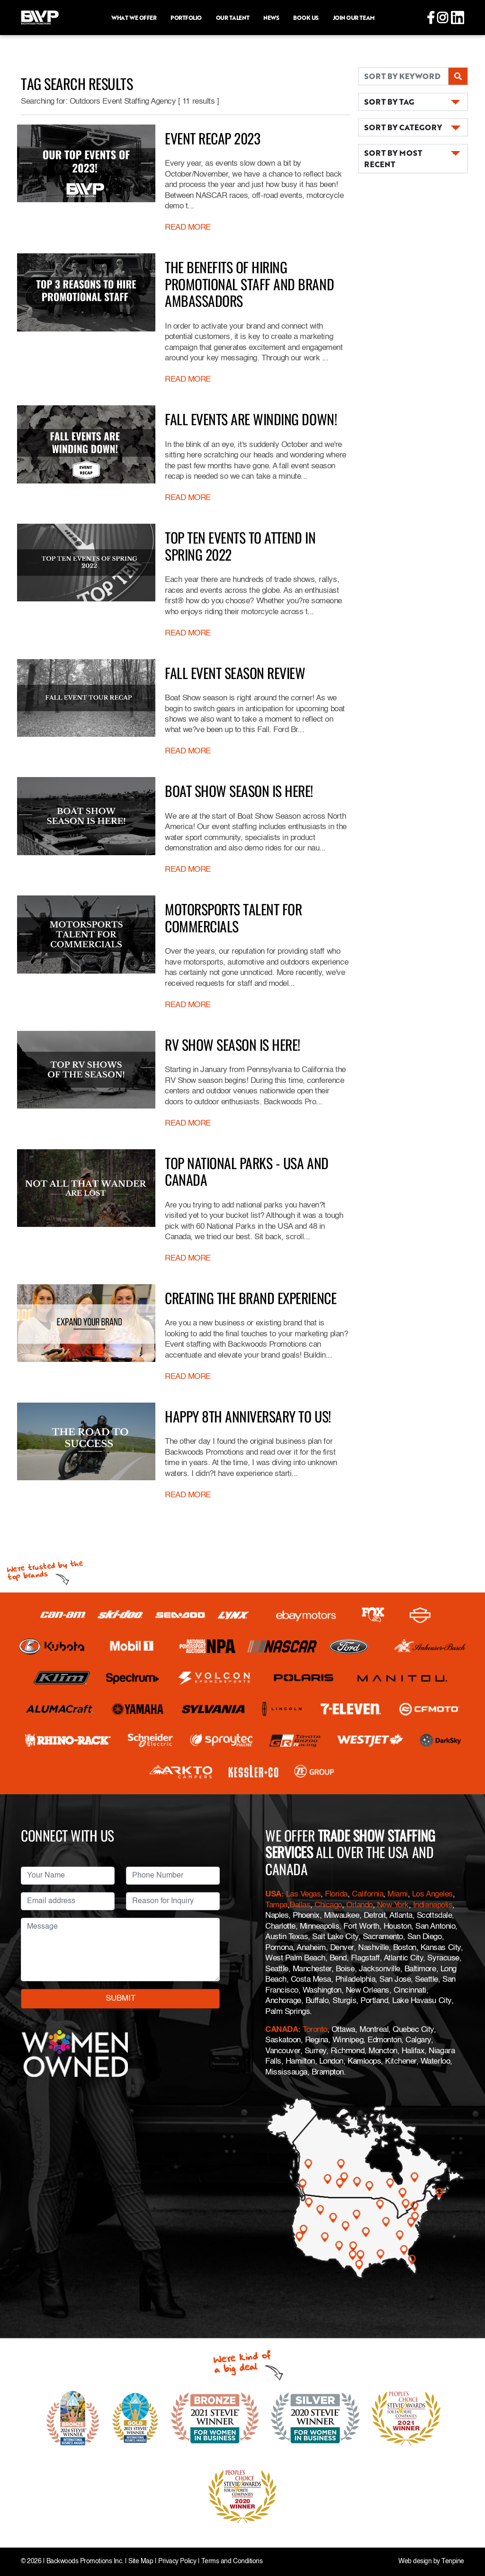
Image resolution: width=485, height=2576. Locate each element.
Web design (414, 2561)
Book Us (306, 17)
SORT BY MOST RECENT (393, 158)
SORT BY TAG (389, 102)
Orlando (358, 1905)
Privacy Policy (177, 2561)
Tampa (276, 1905)
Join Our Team (354, 17)
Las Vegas (303, 1894)
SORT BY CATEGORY (403, 127)
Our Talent (232, 17)
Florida (336, 1894)
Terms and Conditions (231, 2561)
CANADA (281, 2030)
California (367, 1894)
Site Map (140, 2561)
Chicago (328, 1905)
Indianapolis (432, 1905)
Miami (397, 1894)
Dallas (299, 1905)
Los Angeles (432, 1894)
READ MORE (188, 228)
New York (393, 1905)
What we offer (133, 17)
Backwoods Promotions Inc (84, 2561)
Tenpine (452, 2561)
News (271, 17)
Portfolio (186, 17)
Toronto (315, 2030)
